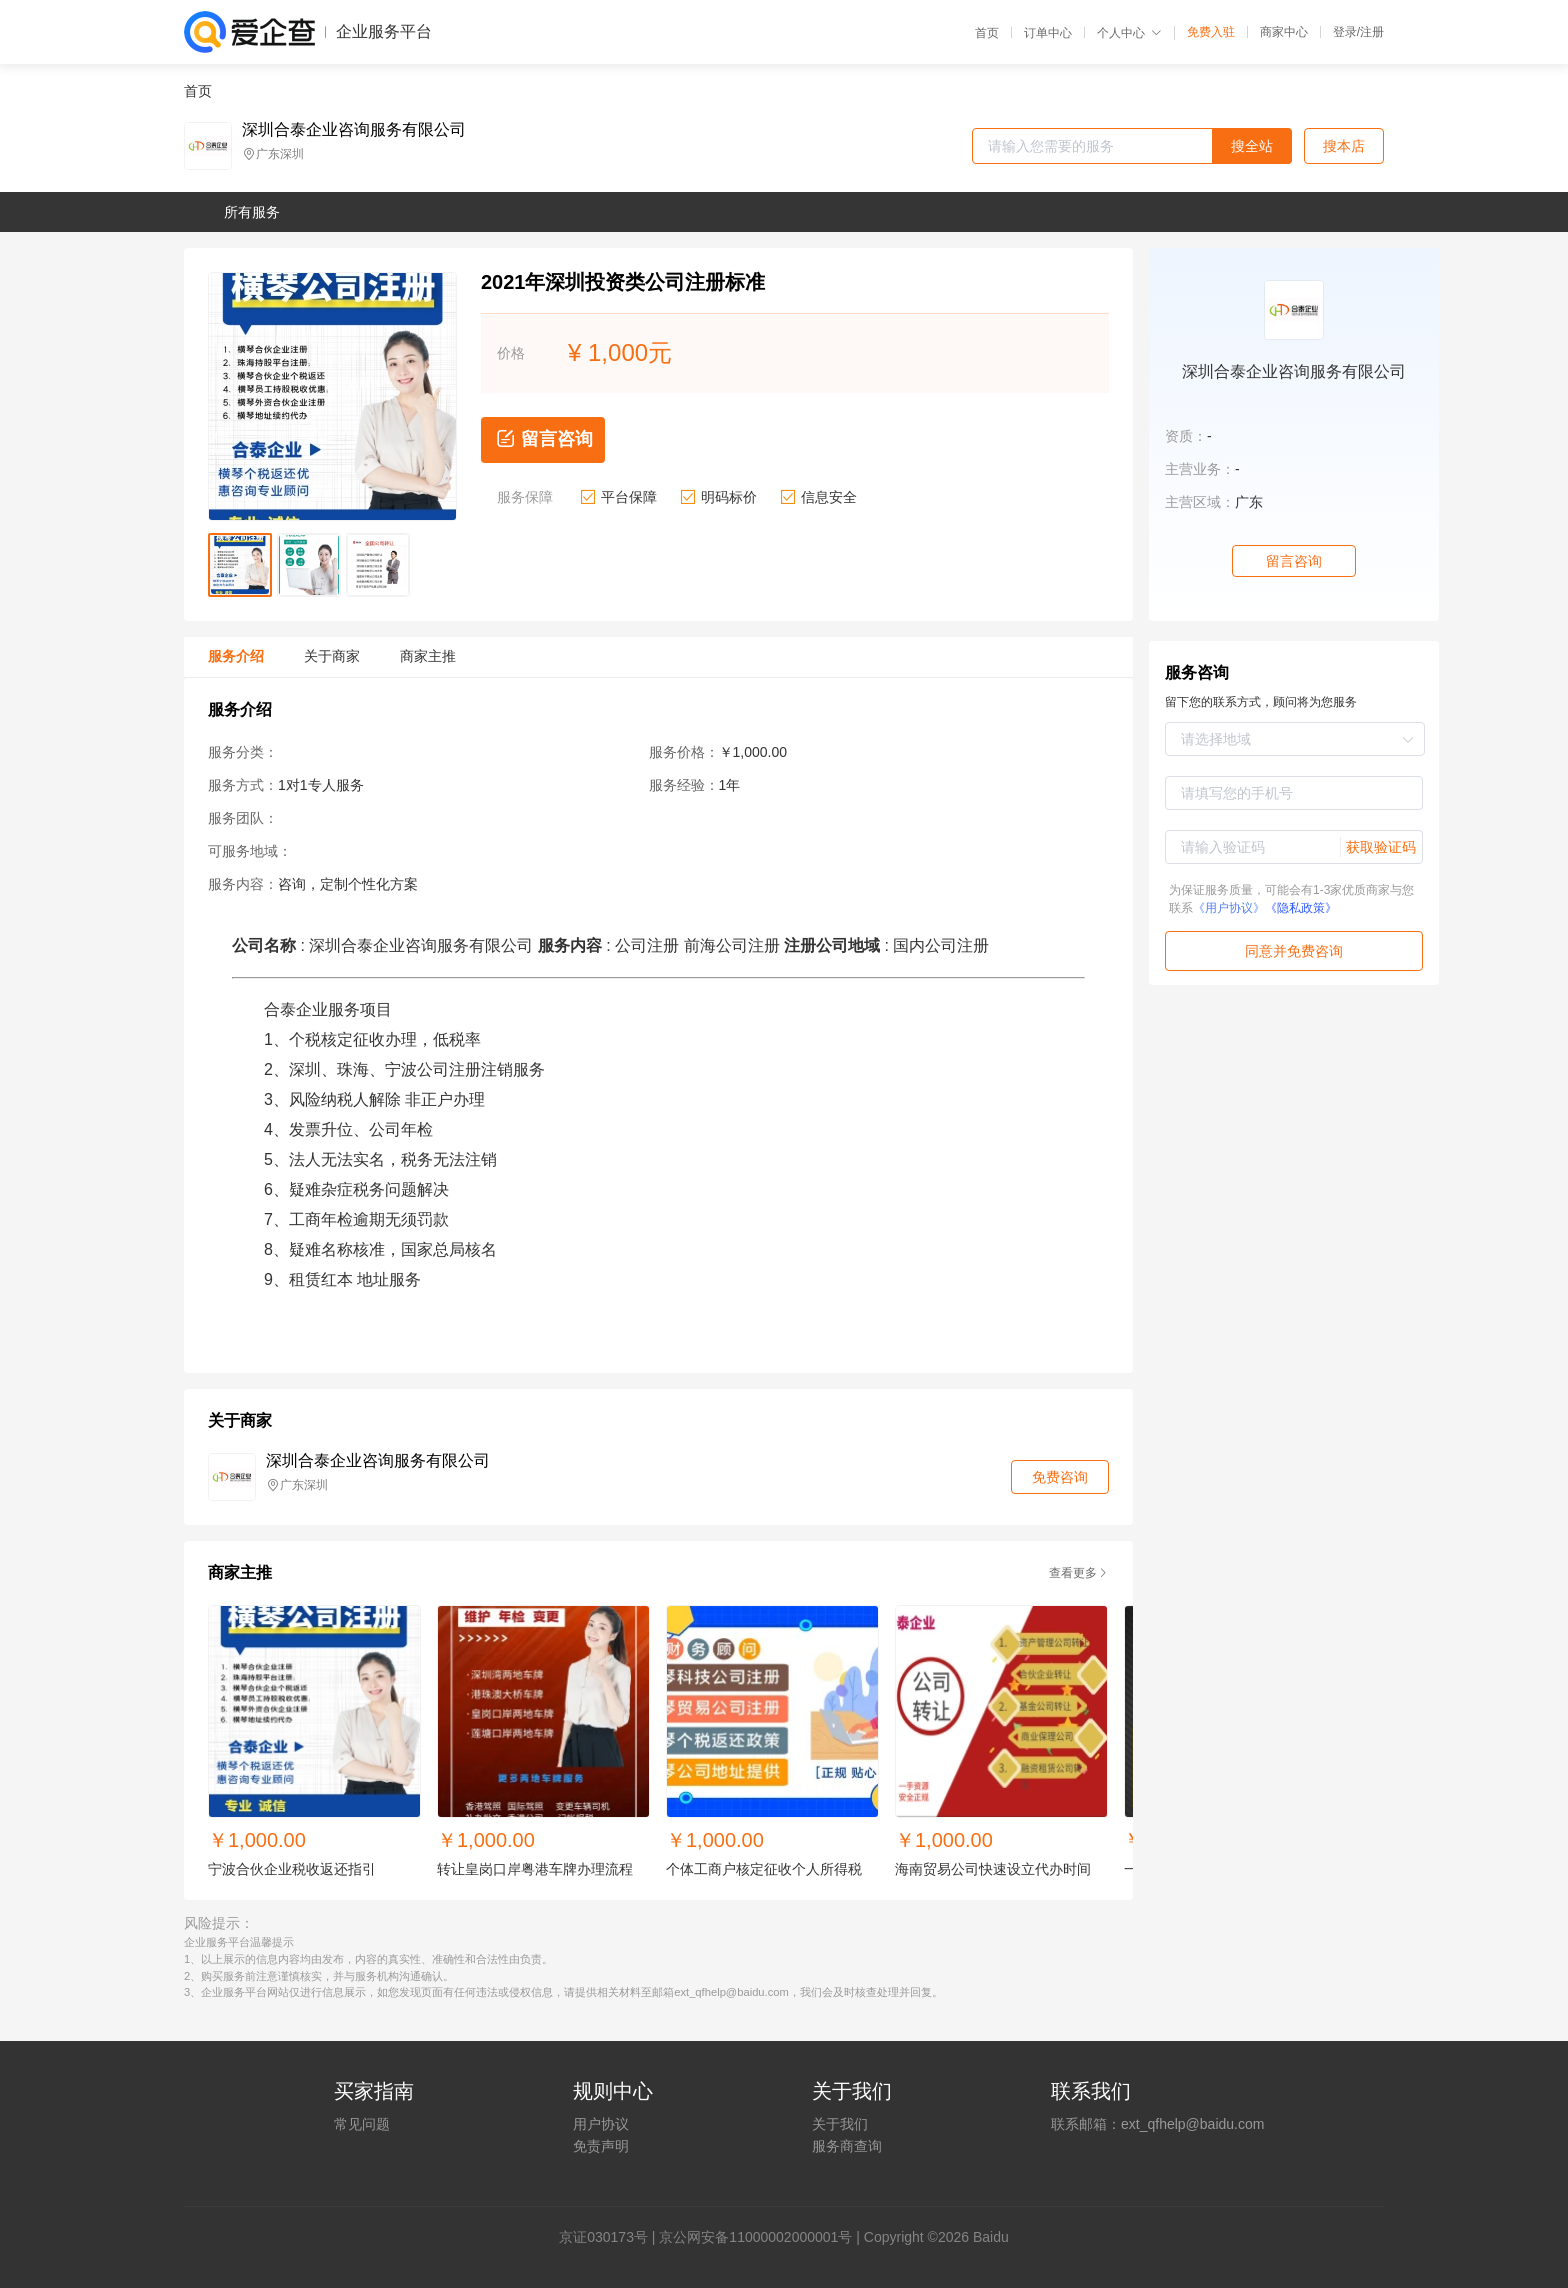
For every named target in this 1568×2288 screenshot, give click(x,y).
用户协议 (601, 2124)
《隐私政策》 (1301, 908)
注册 (1372, 32)
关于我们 (840, 2124)
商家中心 (1284, 32)
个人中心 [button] (1129, 33)
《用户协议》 (1229, 908)
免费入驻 (1211, 32)
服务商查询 (847, 2146)
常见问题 (362, 2124)
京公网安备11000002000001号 (755, 2237)
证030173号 (610, 2237)
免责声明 (601, 2146)
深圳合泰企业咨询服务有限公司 (354, 130)
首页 (987, 33)
